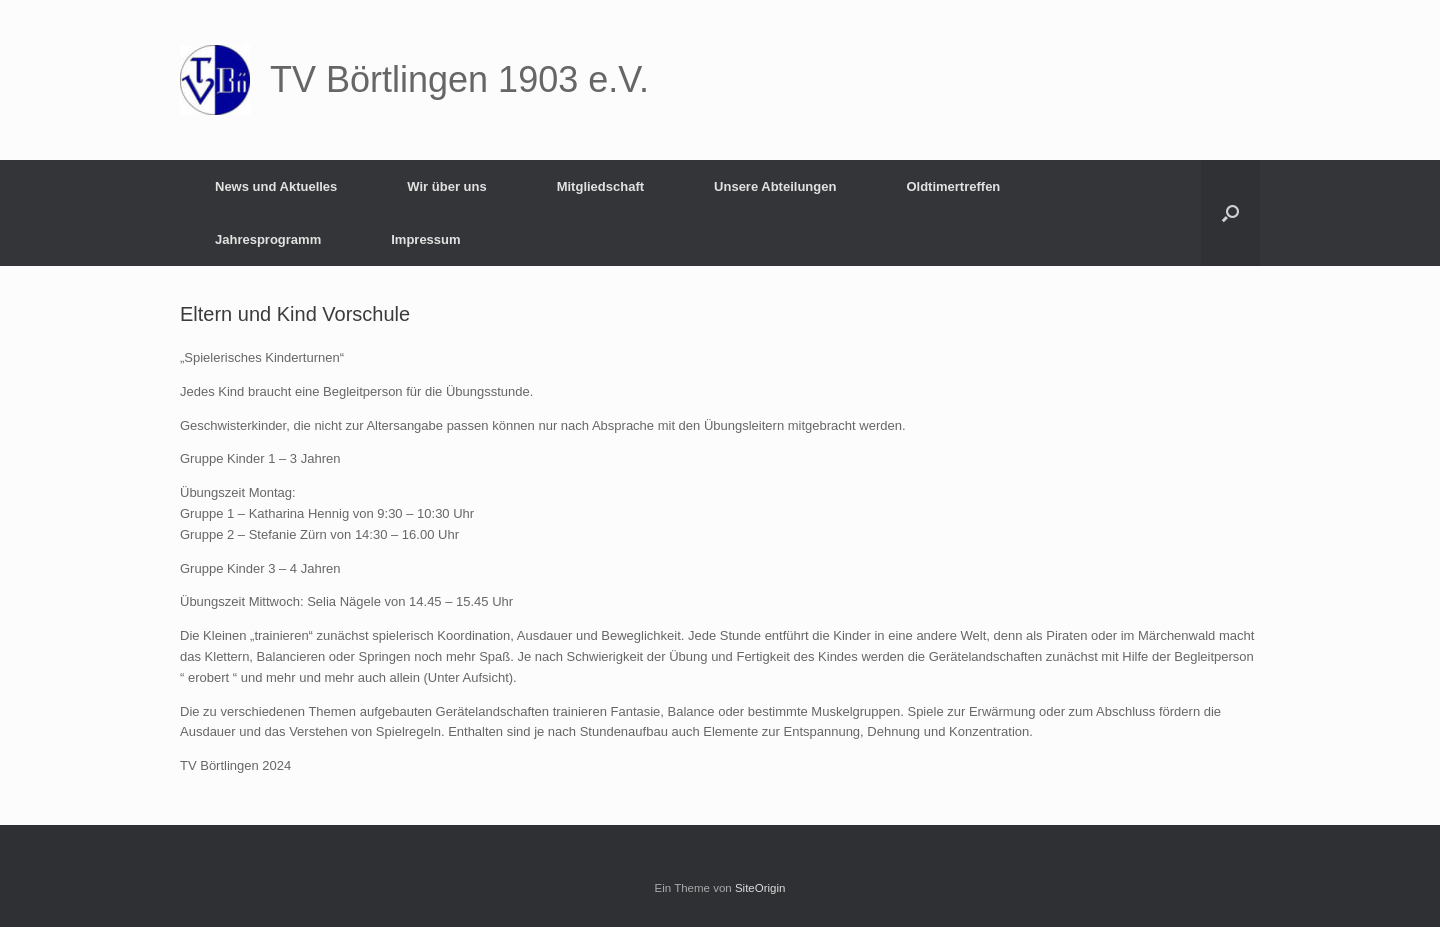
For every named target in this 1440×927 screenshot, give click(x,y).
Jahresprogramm (268, 239)
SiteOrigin (760, 888)
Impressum (425, 239)
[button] (1230, 213)
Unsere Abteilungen (775, 186)
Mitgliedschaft (600, 186)
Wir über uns (446, 186)
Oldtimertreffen (953, 186)
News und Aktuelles (276, 186)
